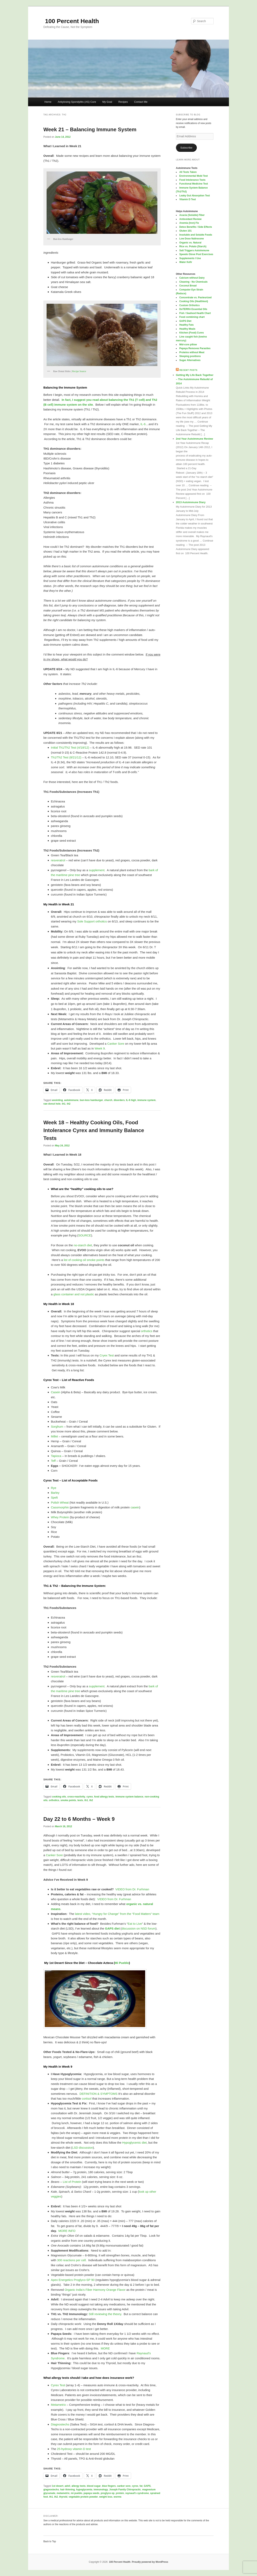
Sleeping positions (190, 356)
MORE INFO (66, 2230)
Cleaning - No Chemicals (193, 281)
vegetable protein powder (83, 2496)
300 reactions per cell (71, 2260)
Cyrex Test (58, 2385)
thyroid (63, 2496)
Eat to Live (135, 1923)
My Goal (107, 101)
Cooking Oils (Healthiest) (193, 301)
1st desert (57, 2486)
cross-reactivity (76, 1796)
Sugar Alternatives (190, 360)
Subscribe (186, 147)
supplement (97, 870)
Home (47, 101)
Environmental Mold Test (193, 175)
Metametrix (58, 2404)
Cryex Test (107, 1355)
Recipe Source (79, 371)
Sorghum (57, 1426)
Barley (55, 1492)
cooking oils (59, 1796)
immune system (146, 1100)
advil (67, 2486)
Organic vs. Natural (190, 242)
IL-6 (143, 424)
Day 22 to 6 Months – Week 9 (79, 1819)
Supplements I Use (190, 258)
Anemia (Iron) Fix (189, 223)
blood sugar (94, 2486)
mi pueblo (76, 2493)
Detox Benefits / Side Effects (195, 227)
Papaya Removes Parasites (194, 348)
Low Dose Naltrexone (191, 238)
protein (120, 2493)
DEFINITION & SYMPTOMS (98, 2093)
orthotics (146, 1331)
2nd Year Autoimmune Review (194, 438)
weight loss (105, 2496)
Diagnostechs (60, 2424)
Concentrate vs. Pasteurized (195, 297)
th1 (63, 1103)
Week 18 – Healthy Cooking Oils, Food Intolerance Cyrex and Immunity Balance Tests (93, 1130)
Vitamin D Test (187, 199)
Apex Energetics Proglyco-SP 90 (73, 2280)
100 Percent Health (71, 21)
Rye (53, 1488)
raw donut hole (51, 1103)
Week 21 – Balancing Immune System (89, 129)
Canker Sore (115, 1043)
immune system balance (129, 1796)
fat (141, 2486)
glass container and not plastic (73, 1294)
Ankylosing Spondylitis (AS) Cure (77, 101)
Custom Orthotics (189, 305)
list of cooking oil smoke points (84, 1260)
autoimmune (71, 1100)
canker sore (124, 2486)
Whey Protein (60, 1517)
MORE (105, 2348)
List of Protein (72, 2181)
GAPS (147, 2486)
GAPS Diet (185, 321)
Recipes (123, 101)
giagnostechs (51, 2489)
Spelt (54, 1497)
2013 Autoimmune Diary (191, 502)
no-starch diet (83, 1245)
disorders (119, 1100)
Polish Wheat (60, 1502)
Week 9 (100, 1048)
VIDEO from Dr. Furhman (132, 1889)
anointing (57, 1100)
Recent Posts (188, 370)
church (108, 1100)
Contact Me (140, 101)
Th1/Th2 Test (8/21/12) (66, 757)
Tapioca (56, 1456)
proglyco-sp (107, 2493)
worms (117, 2496)
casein (135, 1507)
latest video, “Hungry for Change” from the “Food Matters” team (116, 1913)
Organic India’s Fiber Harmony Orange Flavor (95, 2289)
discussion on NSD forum (138, 1928)
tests (80, 1800)
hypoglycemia (84, 2489)
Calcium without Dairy (192, 277)
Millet (54, 1436)
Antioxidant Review (190, 219)
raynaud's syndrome (137, 2493)
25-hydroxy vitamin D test (74, 2449)
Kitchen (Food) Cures (191, 332)
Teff (53, 1460)
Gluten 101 (185, 230)
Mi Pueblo (122, 1963)
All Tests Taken (188, 172)
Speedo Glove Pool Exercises (196, 254)
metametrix (63, 2493)
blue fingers (109, 2486)
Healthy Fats (186, 324)
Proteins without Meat (191, 352)
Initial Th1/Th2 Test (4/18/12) (70, 747)
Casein (55, 1392)
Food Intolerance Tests (192, 180)
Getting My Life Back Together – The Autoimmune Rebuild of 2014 (194, 379)
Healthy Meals (187, 328)
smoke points (68, 1800)
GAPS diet (112, 1928)
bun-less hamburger (91, 1100)
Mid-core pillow (188, 344)
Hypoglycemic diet (134, 2142)
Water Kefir (185, 262)
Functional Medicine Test (193, 183)
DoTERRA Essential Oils (193, 309)
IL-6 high (131, 1100)
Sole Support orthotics (92, 921)
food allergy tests (104, 1796)
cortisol (87, 2098)
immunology (101, 2489)
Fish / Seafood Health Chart (195, 313)
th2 (68, 1103)
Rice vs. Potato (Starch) (192, 246)
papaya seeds (91, 2493)
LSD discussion (82, 2147)
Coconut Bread (188, 285)
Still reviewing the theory (105, 2314)
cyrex (90, 1796)
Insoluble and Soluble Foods (195, 234)
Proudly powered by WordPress (150, 2562)
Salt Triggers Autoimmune (194, 250)
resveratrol (58, 860)
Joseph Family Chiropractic (125, 2489)
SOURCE (84, 1235)
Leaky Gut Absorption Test (194, 195)
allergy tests (78, 2486)
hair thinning (67, 2489)
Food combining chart (192, 317)
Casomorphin (60, 1507)
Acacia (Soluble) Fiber (192, 215)
